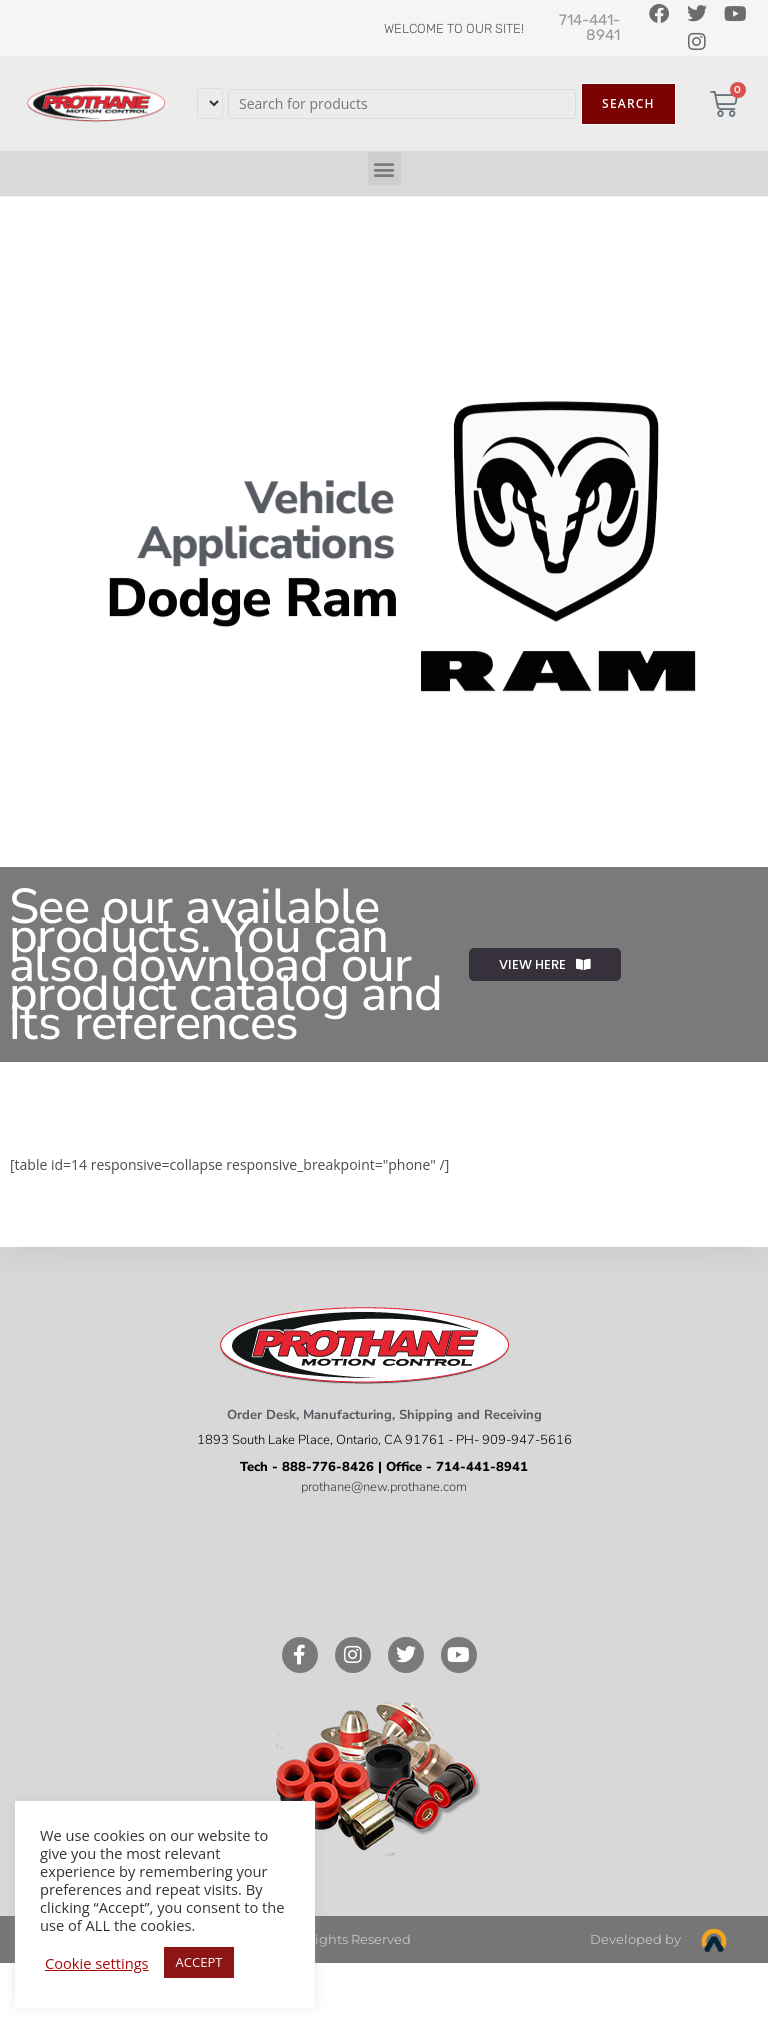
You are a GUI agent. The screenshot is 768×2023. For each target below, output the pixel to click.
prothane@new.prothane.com (384, 1487)
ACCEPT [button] (199, 1962)
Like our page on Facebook (374, 1536)
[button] (384, 168)
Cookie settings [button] (97, 1963)
